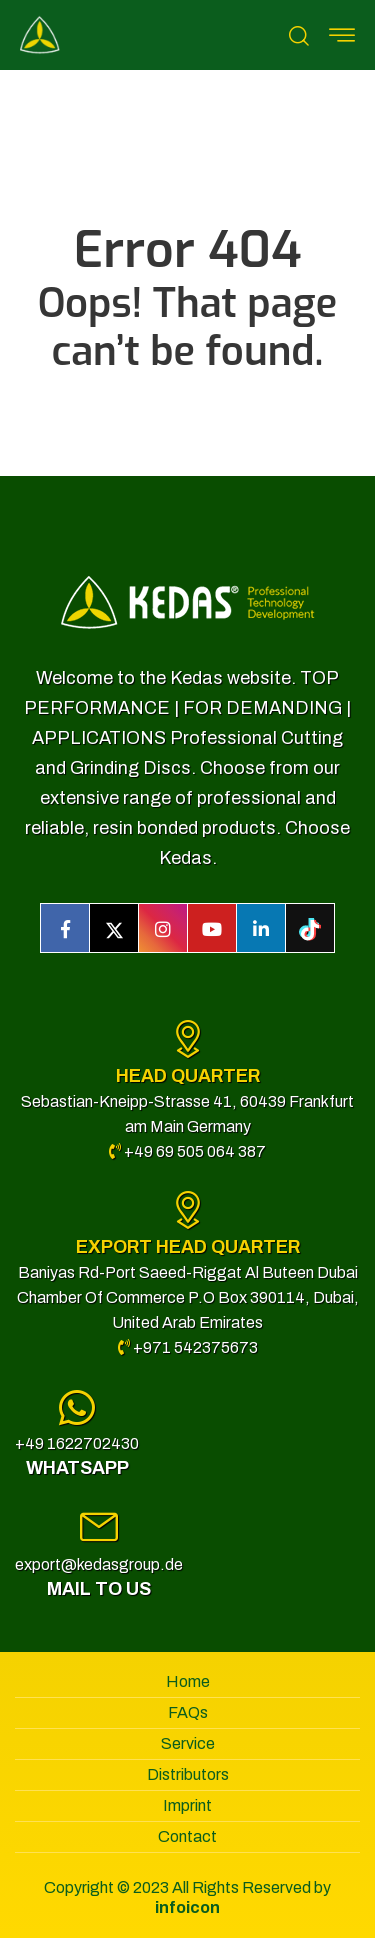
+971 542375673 (188, 1347)
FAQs (188, 1712)
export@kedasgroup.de (99, 1564)
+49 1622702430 (77, 1443)
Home (188, 1681)
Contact (187, 1836)
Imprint (187, 1805)
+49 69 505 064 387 (187, 1151)
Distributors (188, 1774)
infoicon (187, 1907)
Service (188, 1743)
